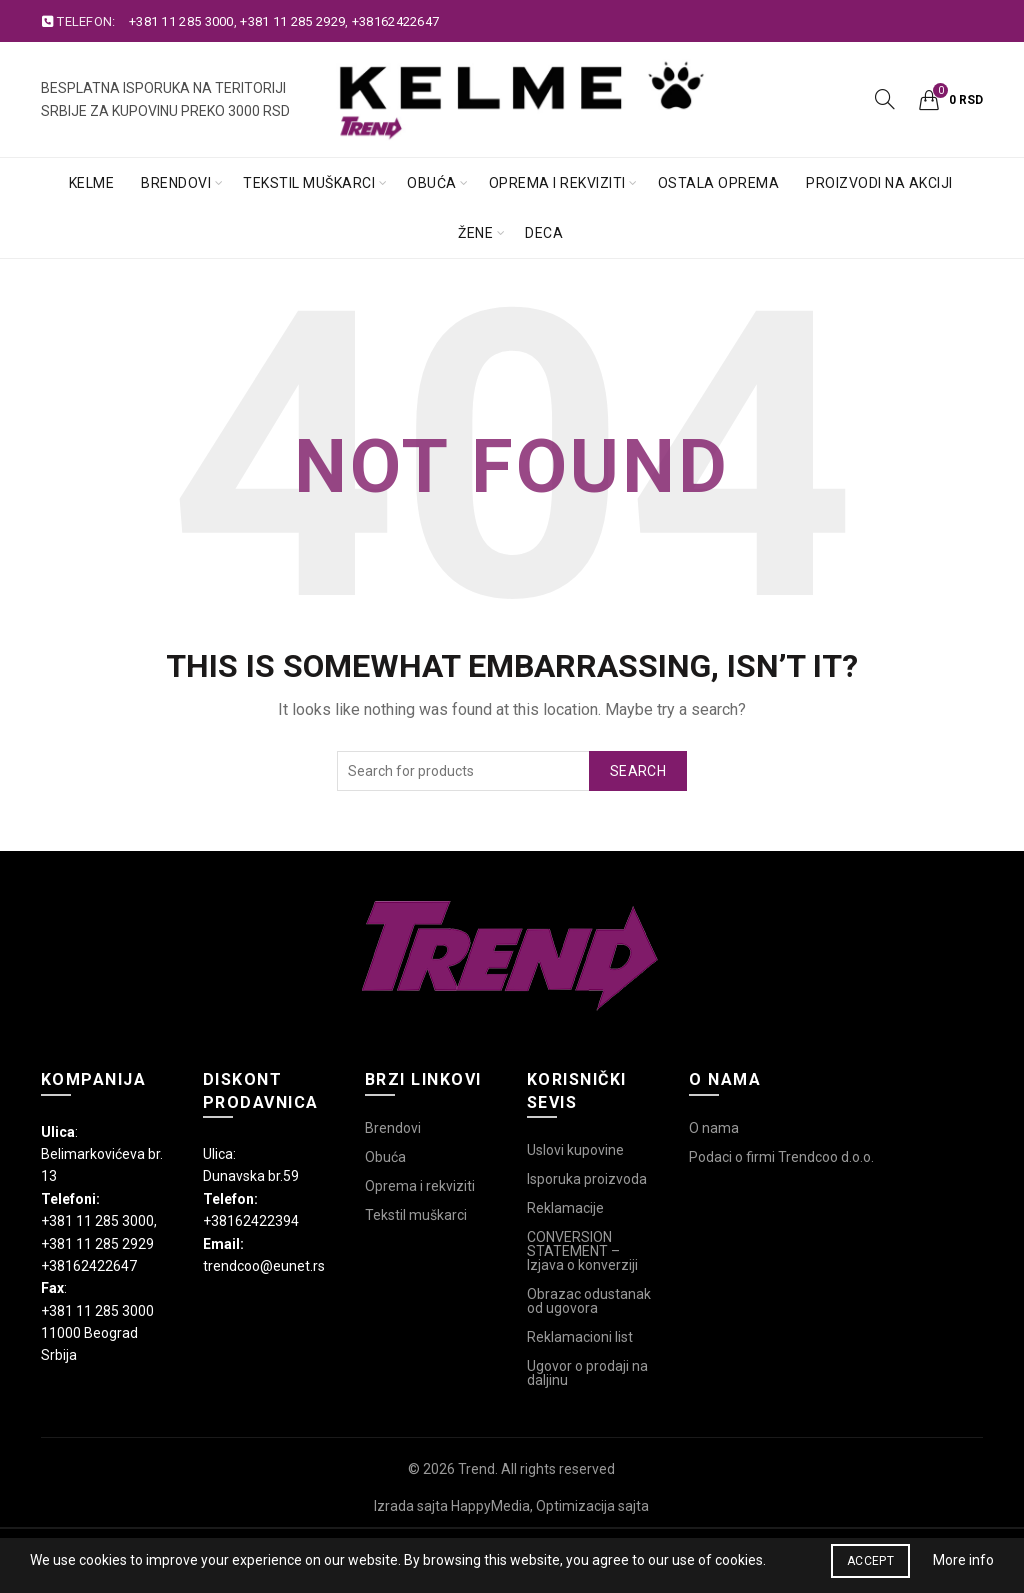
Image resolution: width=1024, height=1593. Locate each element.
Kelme (92, 183)
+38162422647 (396, 21)
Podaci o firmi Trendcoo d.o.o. (781, 1157)
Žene (475, 233)
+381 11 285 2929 (292, 21)
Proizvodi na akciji (879, 183)
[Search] (885, 99)
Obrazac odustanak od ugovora (589, 1301)
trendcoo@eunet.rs (264, 1266)
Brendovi (176, 183)
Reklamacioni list (580, 1337)
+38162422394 (251, 1221)
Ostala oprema (719, 183)
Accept (870, 1561)
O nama (714, 1128)
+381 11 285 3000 (181, 21)
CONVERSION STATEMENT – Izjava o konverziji (582, 1251)
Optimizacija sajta (592, 1506)
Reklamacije (565, 1208)
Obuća (432, 183)
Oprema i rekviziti (557, 183)
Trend (476, 1469)
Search (638, 771)
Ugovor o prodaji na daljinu (587, 1373)
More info (963, 1560)
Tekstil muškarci (309, 183)
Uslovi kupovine (575, 1150)
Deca (544, 233)
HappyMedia (490, 1506)
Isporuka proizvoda (587, 1179)
